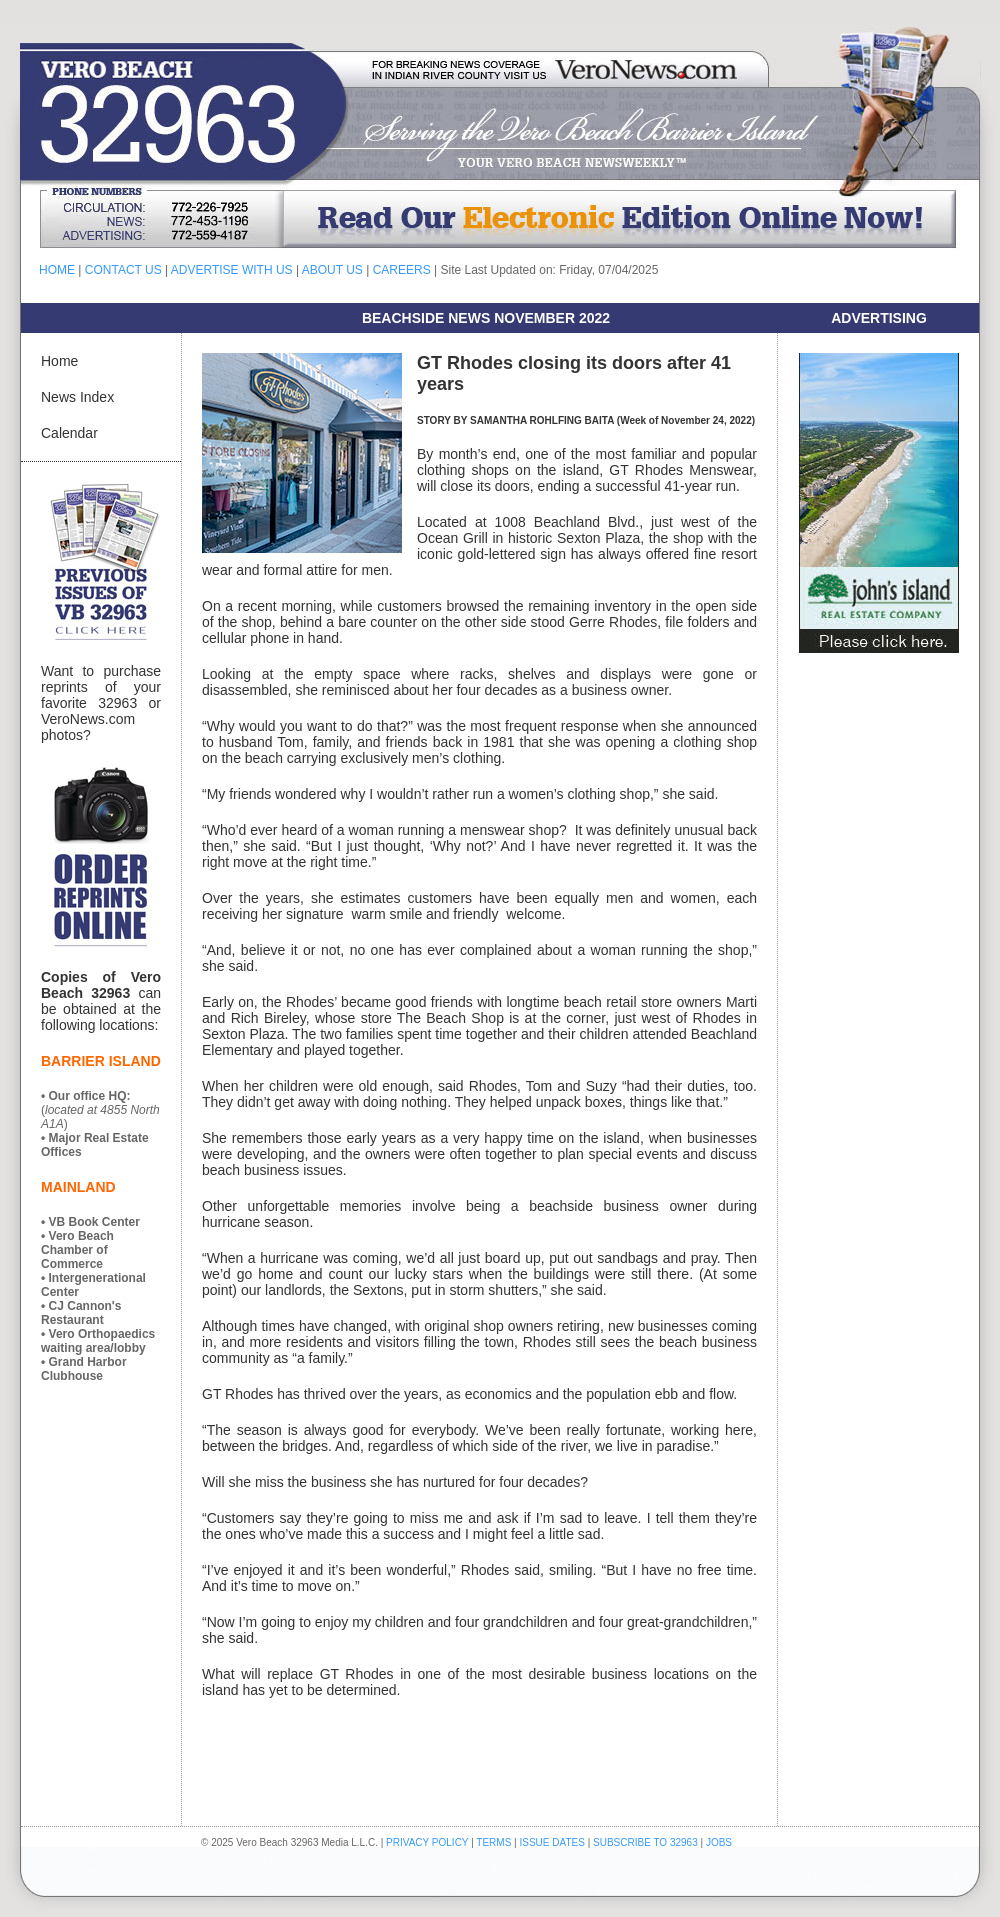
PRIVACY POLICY (427, 1842)
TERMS (493, 1842)
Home (59, 361)
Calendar (69, 433)
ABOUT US (332, 270)
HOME (57, 270)
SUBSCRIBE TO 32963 (646, 1842)
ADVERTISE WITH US (232, 270)
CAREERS (402, 270)
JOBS (719, 1842)
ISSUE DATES (552, 1842)
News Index (77, 397)
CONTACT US (123, 270)
